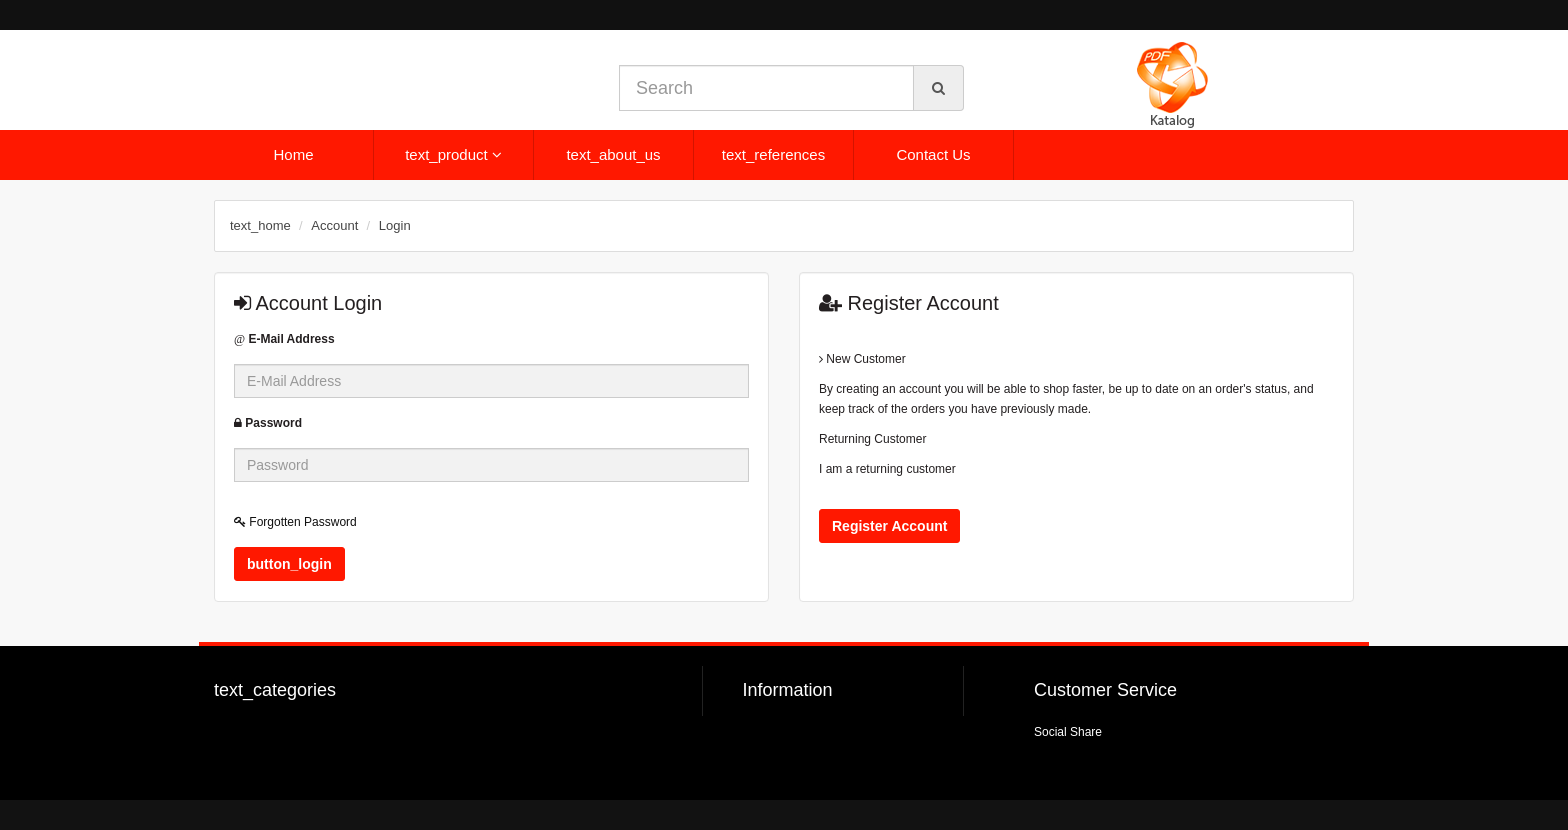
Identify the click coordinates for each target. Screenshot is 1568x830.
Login (395, 225)
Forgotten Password (295, 522)
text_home (260, 225)
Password (268, 423)
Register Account (889, 526)
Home (293, 154)
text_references (773, 154)
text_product (453, 154)
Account (334, 225)
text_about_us (613, 154)
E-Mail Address (284, 339)
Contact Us (933, 154)
